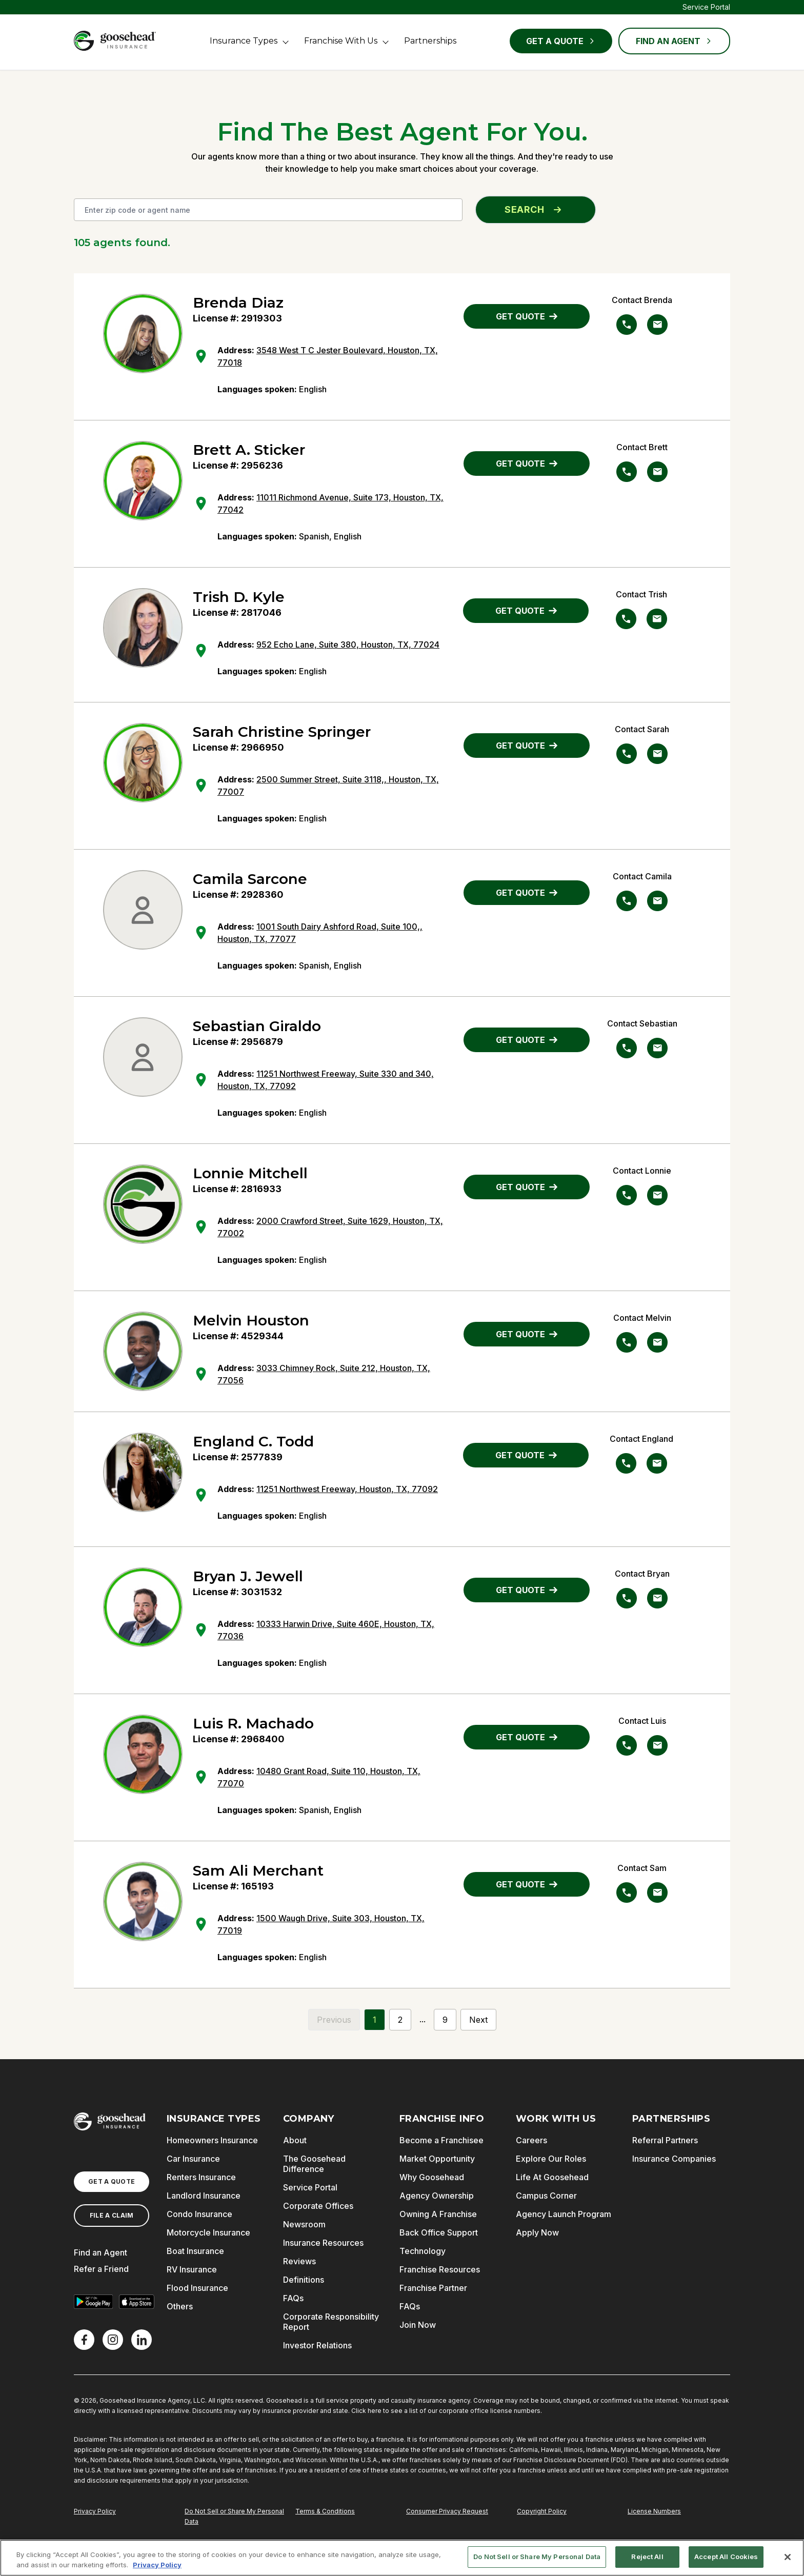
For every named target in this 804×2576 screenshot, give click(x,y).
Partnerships (430, 41)
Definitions (303, 2280)
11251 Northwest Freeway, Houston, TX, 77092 (347, 1489)
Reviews (299, 2261)
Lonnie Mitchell (250, 1173)
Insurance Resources (323, 2243)
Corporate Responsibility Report (331, 2321)
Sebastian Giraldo (257, 1026)
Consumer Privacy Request (447, 2511)
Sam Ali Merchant (258, 1870)
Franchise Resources (439, 2269)
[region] (402, 2558)
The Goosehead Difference (314, 2164)
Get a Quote (561, 41)
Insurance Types (243, 41)
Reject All (647, 2556)
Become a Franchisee (441, 2140)
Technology (422, 2251)
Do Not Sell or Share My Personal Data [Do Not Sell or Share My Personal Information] (234, 2516)
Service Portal (706, 7)
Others (180, 2306)
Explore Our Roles (551, 2159)
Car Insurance (193, 2159)
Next (478, 2020)
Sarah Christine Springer (282, 731)
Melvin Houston (251, 1320)
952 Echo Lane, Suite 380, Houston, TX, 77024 (347, 644)
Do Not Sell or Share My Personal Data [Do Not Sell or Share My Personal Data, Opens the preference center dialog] (536, 2556)
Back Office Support (438, 2232)
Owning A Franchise (438, 2214)
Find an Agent (100, 2252)
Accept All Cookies (726, 2556)
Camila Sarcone (250, 879)
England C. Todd (253, 1441)
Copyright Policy (542, 2511)
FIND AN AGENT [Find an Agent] (674, 41)
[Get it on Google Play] (93, 2302)
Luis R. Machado (253, 1723)
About (295, 2140)
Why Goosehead (431, 2177)
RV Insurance (192, 2269)
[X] (113, 2339)
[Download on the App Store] (136, 2302)
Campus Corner (546, 2195)
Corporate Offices (318, 2206)
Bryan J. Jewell (248, 1576)
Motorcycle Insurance (208, 2232)
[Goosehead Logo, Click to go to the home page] (115, 41)
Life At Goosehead (552, 2177)
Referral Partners (665, 2140)
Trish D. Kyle (239, 597)
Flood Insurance (197, 2288)
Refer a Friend (101, 2269)
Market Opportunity (437, 2159)
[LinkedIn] (141, 2339)
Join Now (417, 2325)
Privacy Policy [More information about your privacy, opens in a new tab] (157, 2565)
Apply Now (537, 2232)
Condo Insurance (199, 2214)
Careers (531, 2140)
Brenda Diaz (238, 302)
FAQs (293, 2298)
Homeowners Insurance (212, 2140)
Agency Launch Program (563, 2214)
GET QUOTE (526, 316)
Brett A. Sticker (249, 449)
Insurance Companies (674, 2159)
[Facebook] (84, 2339)
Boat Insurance (195, 2251)
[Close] (787, 2557)
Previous (334, 2020)
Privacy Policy (95, 2511)
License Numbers (654, 2511)
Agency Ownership (436, 2195)
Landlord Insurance (203, 2195)
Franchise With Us (340, 41)
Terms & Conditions (325, 2511)
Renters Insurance (201, 2177)
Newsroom (304, 2224)
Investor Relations (317, 2345)
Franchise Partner (433, 2288)
